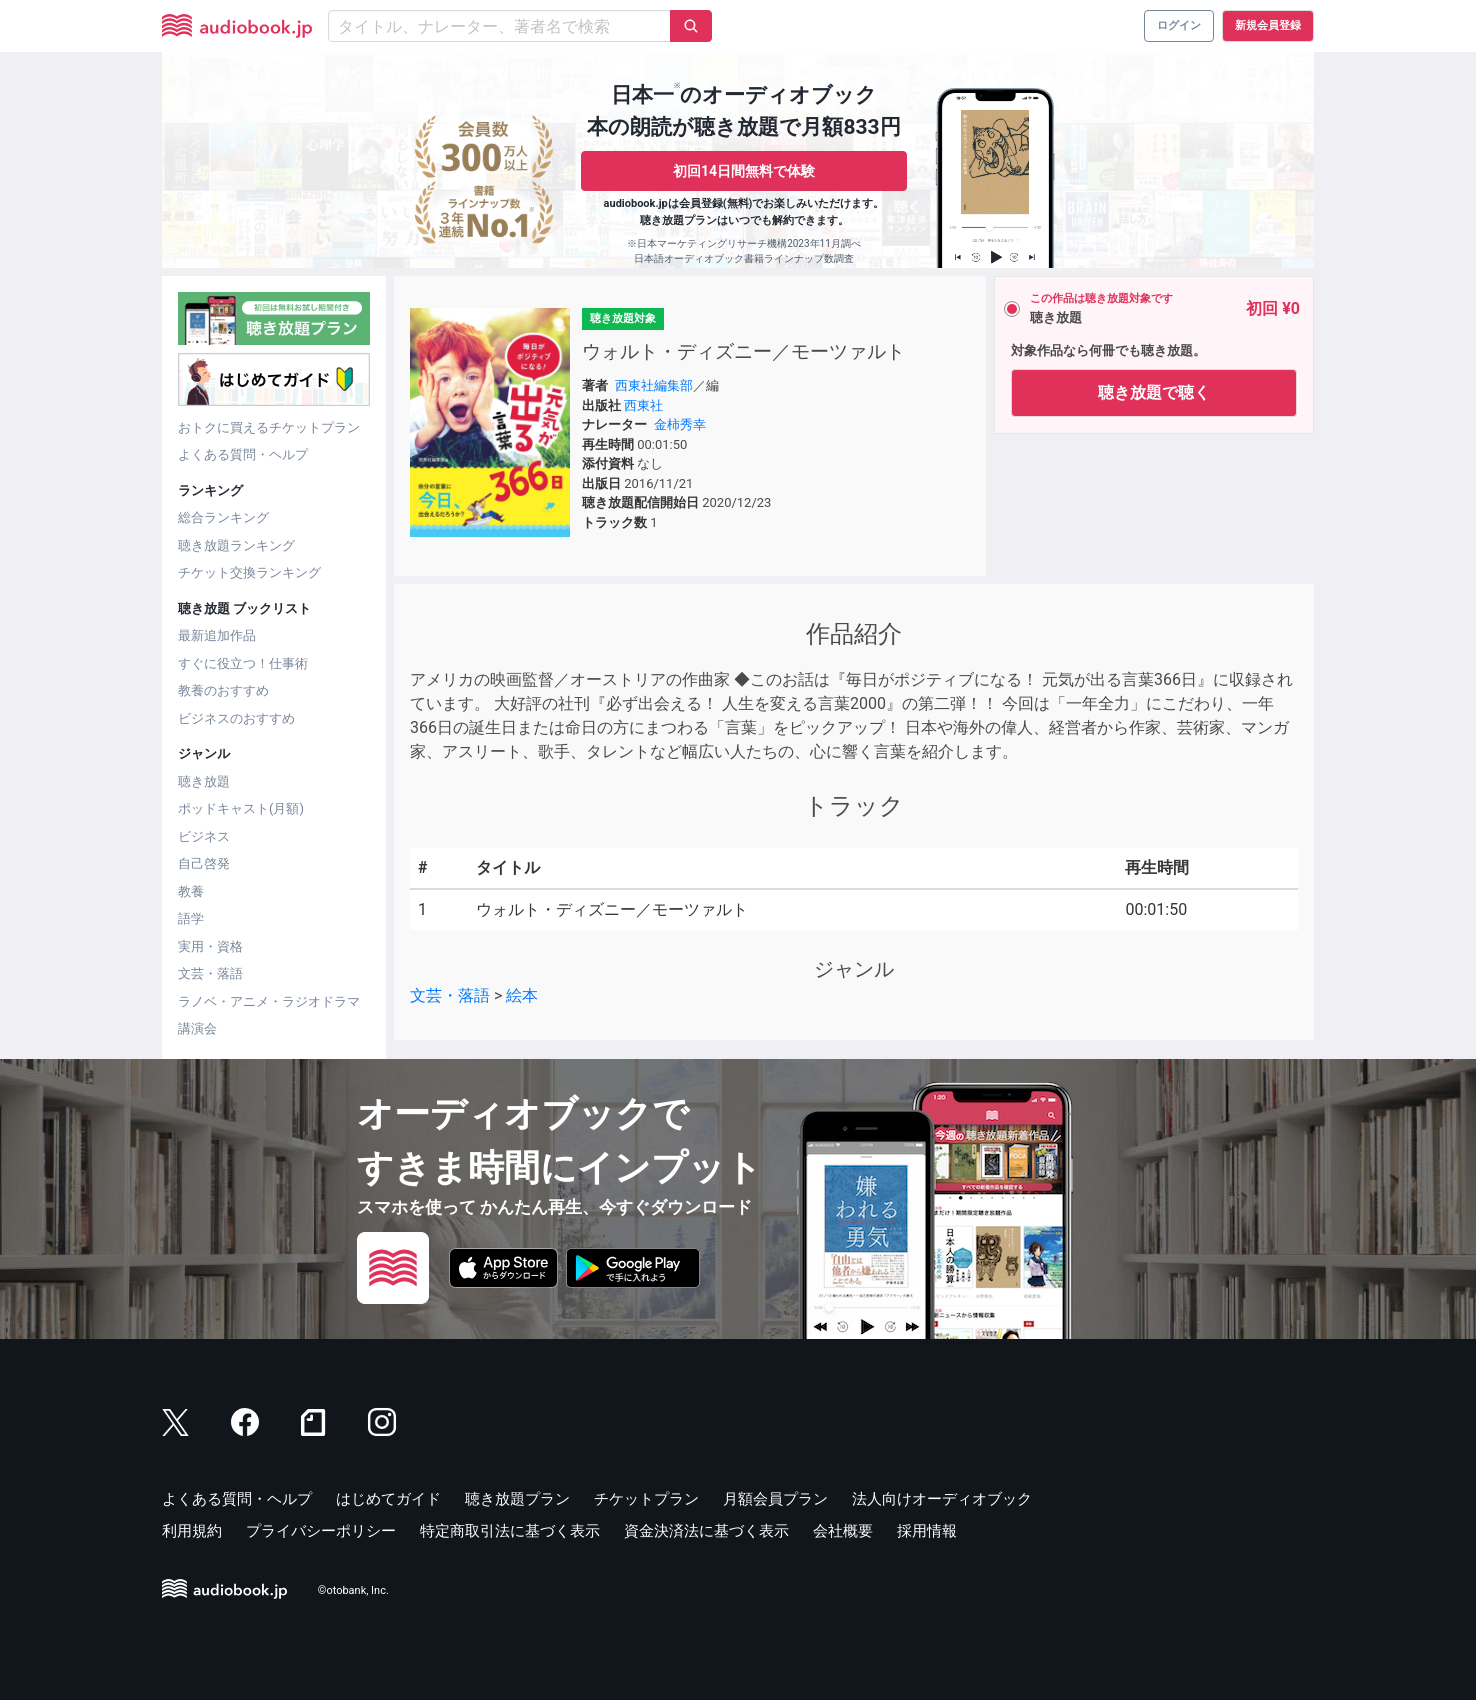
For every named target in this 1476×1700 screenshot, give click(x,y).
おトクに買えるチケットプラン (269, 427)
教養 (191, 891)
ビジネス (204, 836)
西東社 (643, 405)
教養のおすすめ (223, 690)
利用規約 (192, 1531)
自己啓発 (204, 863)
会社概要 (843, 1531)
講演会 (197, 1028)
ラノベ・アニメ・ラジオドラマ (269, 1001)
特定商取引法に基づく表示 (510, 1531)
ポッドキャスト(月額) (241, 808)
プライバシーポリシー (321, 1531)
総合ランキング (223, 517)
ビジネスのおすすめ (236, 718)
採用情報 (927, 1531)
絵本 (522, 995)
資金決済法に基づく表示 (706, 1531)
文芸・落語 (210, 973)
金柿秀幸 (680, 424)
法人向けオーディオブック (942, 1499)
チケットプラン (646, 1499)
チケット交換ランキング (249, 572)
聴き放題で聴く (1154, 392)
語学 (191, 918)
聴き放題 (204, 781)
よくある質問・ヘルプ (243, 454)
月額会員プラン (775, 1499)
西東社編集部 (654, 385)
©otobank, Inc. (353, 1590)
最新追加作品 (217, 635)
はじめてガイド (388, 1499)
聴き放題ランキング (236, 545)
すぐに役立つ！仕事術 (243, 663)
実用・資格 (210, 946)
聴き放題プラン (517, 1499)
